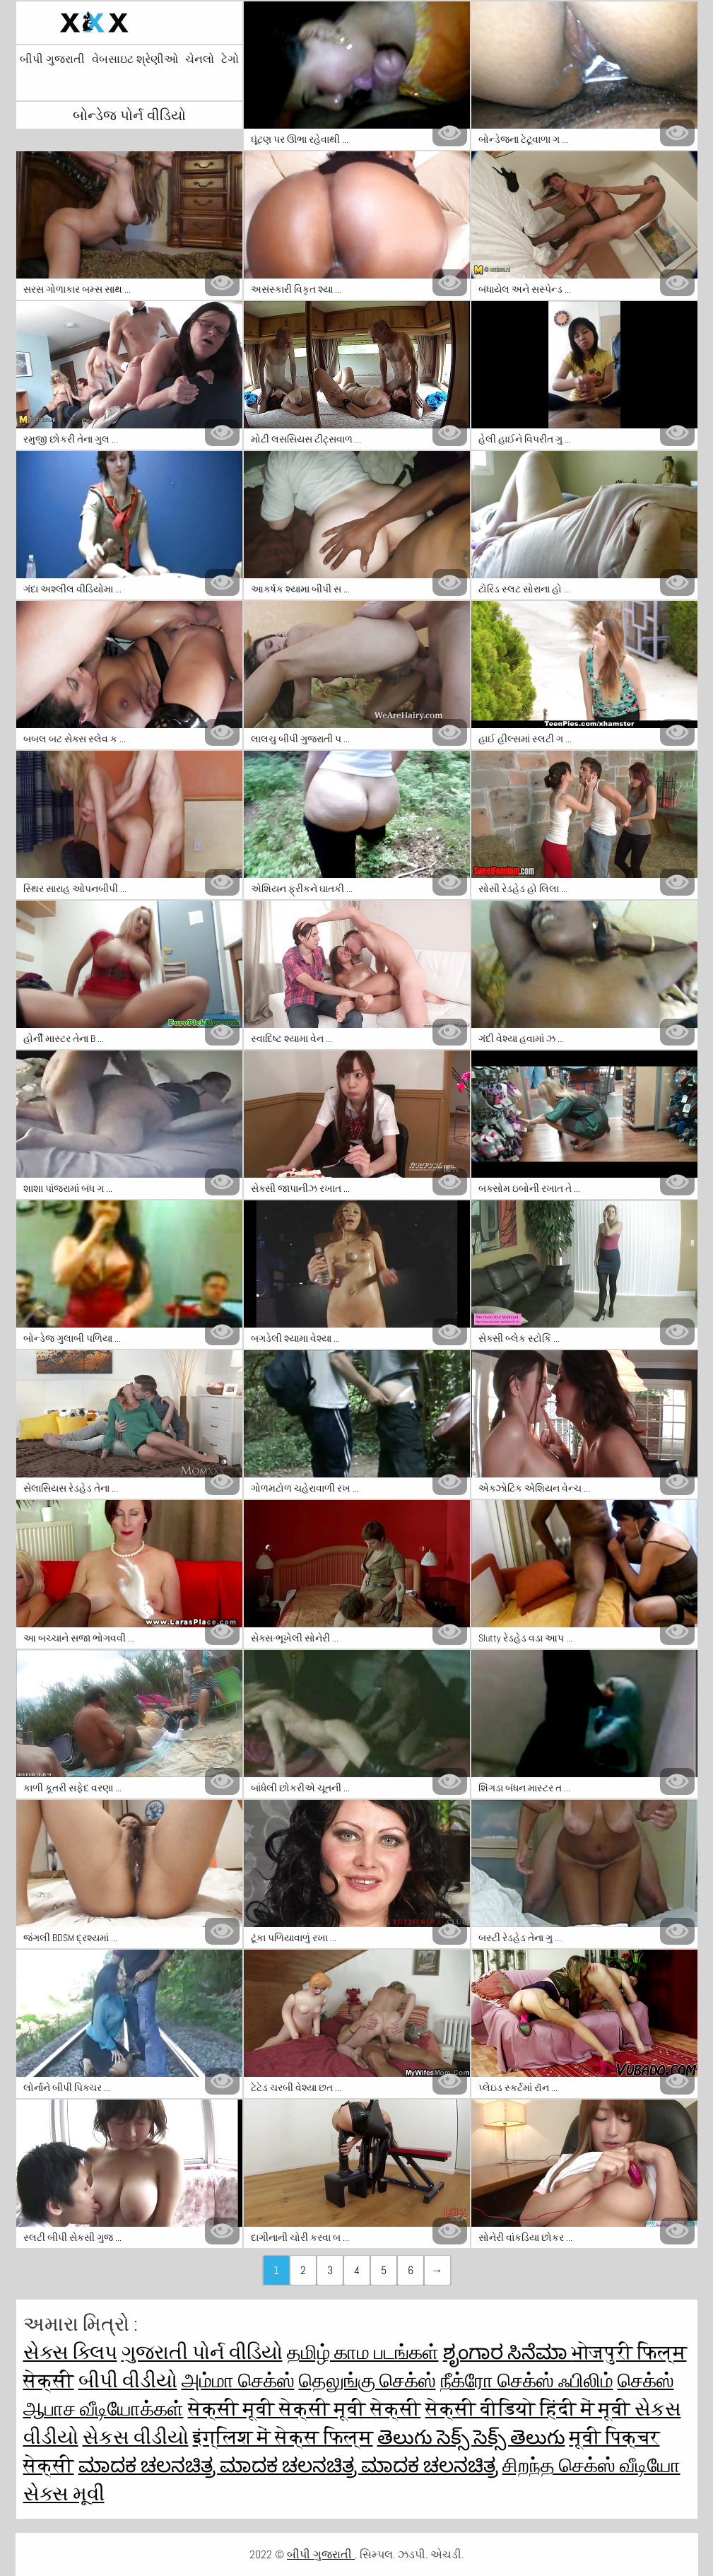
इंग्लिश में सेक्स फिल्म (283, 2437)
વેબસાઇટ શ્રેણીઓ (135, 59)
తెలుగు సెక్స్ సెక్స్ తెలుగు (471, 2437)
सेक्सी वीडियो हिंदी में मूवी (530, 2408)
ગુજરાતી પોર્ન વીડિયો (202, 2352)
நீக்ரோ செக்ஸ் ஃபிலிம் (526, 2380)
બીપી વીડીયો (127, 2380)
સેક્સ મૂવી (64, 2493)
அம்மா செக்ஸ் (238, 2380)
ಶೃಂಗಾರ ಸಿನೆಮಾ (507, 2352)
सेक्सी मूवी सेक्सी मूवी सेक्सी (304, 2408)
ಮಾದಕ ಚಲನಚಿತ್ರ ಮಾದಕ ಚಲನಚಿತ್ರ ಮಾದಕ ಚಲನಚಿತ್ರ (288, 2465)
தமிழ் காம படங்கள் (363, 2352)
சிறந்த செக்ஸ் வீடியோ (591, 2465)
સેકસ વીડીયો (136, 2437)
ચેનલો (199, 59)
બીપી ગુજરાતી (52, 59)
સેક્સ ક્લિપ (70, 2352)
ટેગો (230, 59)
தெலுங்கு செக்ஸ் (367, 2380)
